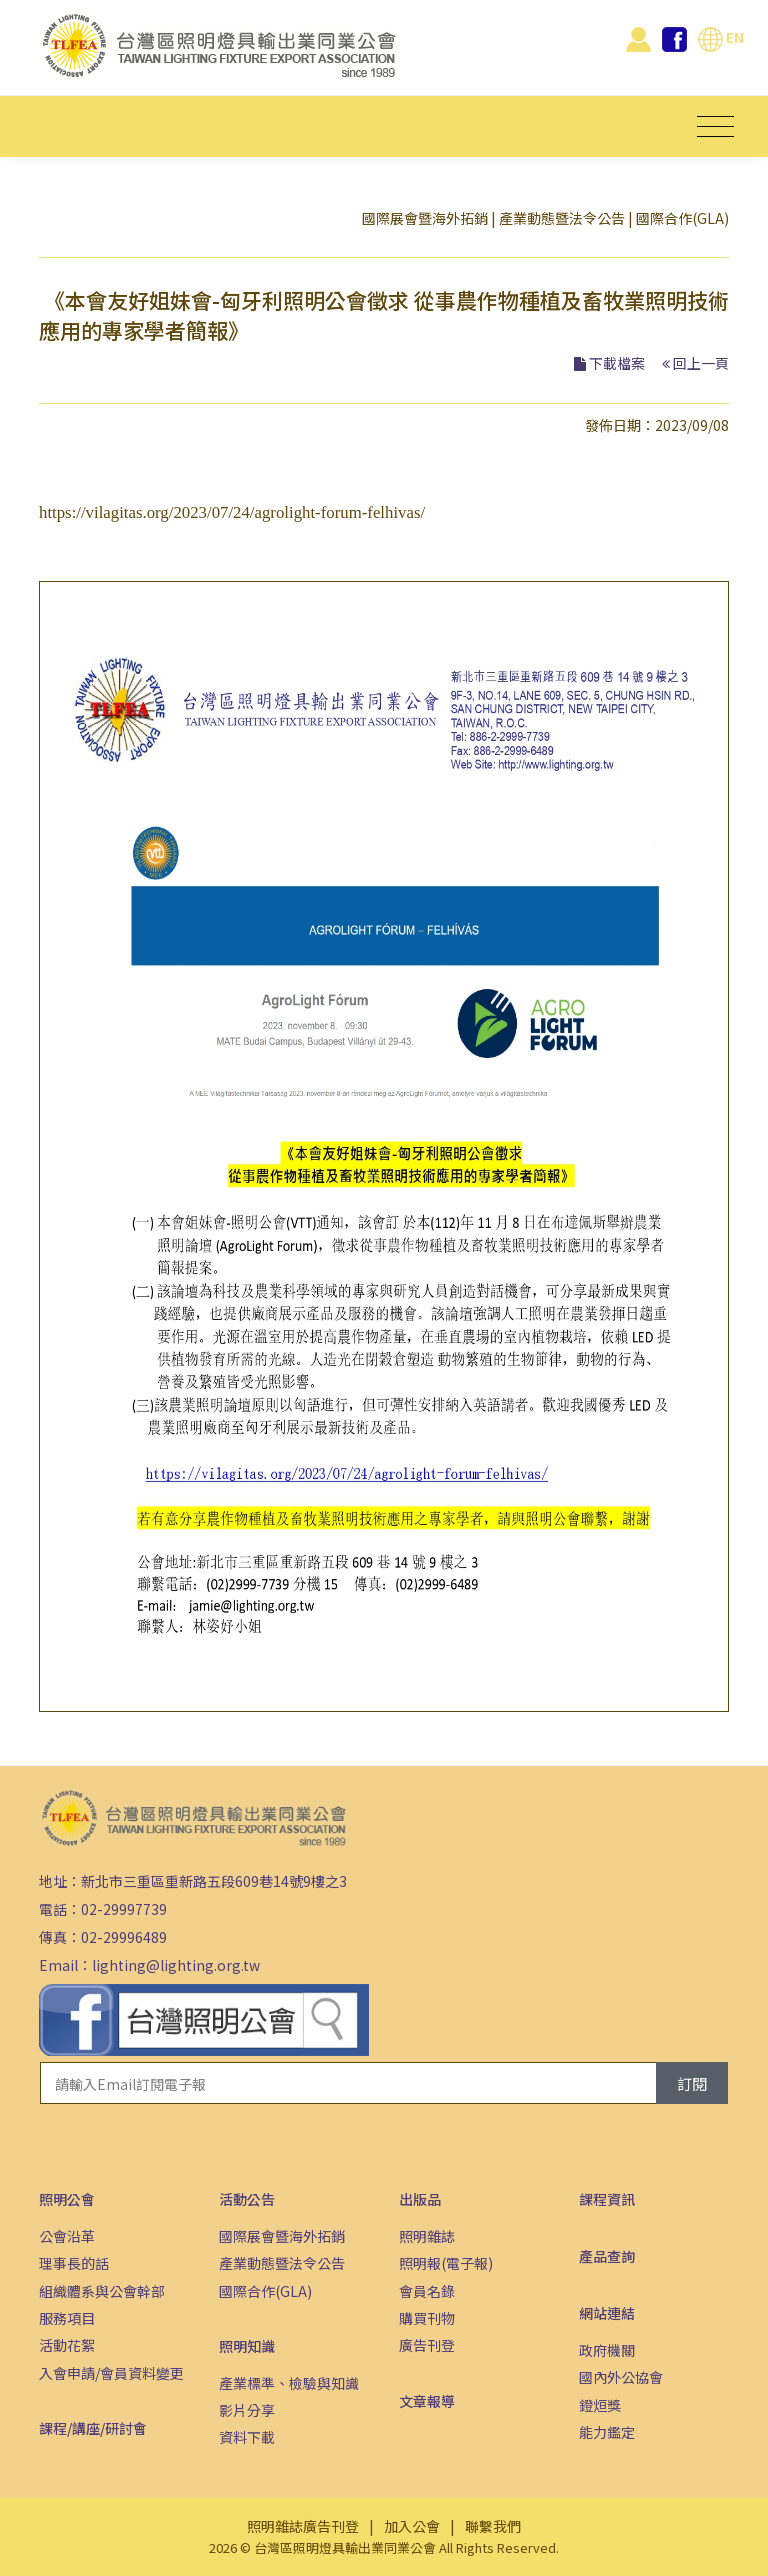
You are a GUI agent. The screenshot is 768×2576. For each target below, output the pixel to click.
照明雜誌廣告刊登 (303, 2526)
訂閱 (692, 2083)
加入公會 (412, 2526)
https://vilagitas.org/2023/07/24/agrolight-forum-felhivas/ (232, 512)
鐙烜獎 (600, 2405)
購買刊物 (427, 2318)
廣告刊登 (427, 2345)
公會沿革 (67, 2236)
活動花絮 (67, 2345)
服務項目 (67, 2318)
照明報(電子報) (446, 2263)
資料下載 (247, 2437)
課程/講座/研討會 (93, 2428)
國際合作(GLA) (682, 218)
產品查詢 (607, 2256)
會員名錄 (427, 2291)
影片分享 (247, 2410)
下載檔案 (617, 363)
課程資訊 (607, 2199)
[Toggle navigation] (715, 126)
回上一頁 (701, 363)
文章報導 (427, 2401)
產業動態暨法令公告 (562, 218)
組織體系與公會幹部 (102, 2291)
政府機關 (607, 2350)
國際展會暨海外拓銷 (425, 218)
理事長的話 (74, 2263)
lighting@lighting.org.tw (176, 1965)
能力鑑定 (607, 2432)
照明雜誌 (427, 2236)
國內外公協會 (621, 2377)
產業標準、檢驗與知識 (289, 2383)
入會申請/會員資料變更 (111, 2373)
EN (721, 37)
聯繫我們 (493, 2526)
